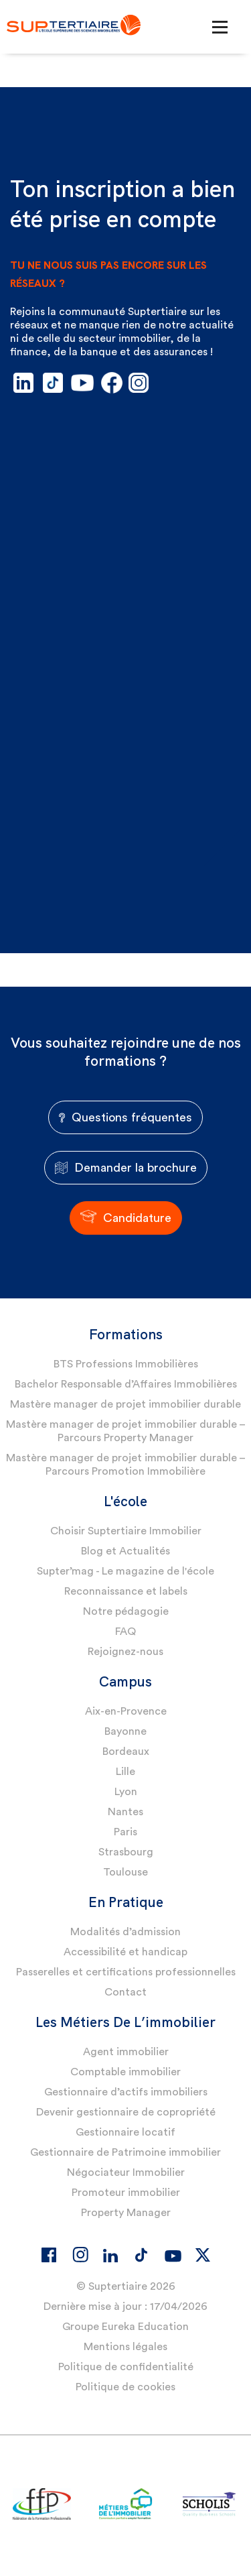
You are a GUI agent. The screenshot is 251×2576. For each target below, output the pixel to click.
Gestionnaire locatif (125, 2132)
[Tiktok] (141, 2255)
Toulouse (125, 1872)
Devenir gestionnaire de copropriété (126, 2112)
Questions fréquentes (125, 1117)
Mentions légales (125, 2346)
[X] (202, 2255)
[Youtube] (172, 2257)
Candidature (125, 1218)
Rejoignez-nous (125, 1651)
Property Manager (126, 2212)
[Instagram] (79, 2254)
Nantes (125, 1811)
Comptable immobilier (125, 2072)
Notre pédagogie (126, 1611)
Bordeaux (125, 1751)
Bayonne (125, 1731)
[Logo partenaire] (42, 2505)
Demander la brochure (126, 1168)
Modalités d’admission (125, 1931)
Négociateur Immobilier (126, 2172)
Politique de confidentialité (125, 2367)
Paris (125, 1832)
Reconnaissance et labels (125, 1591)
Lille (125, 1771)
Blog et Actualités (125, 1551)
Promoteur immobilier (126, 2192)
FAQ (125, 1631)
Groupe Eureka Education (125, 2326)
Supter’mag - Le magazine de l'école (125, 1571)
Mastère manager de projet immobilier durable (125, 1404)
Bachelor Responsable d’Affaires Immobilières (126, 1384)
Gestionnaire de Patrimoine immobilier (125, 2152)
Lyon (125, 1791)
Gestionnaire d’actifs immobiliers (125, 2092)
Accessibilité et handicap (125, 1952)
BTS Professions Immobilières (126, 1364)
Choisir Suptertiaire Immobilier (125, 1531)
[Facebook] (48, 2255)
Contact (125, 1992)
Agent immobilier (126, 2051)
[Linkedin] (110, 2256)
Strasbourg (125, 1852)
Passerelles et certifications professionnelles (126, 1972)
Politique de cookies (125, 2387)
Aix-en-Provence (126, 1711)
